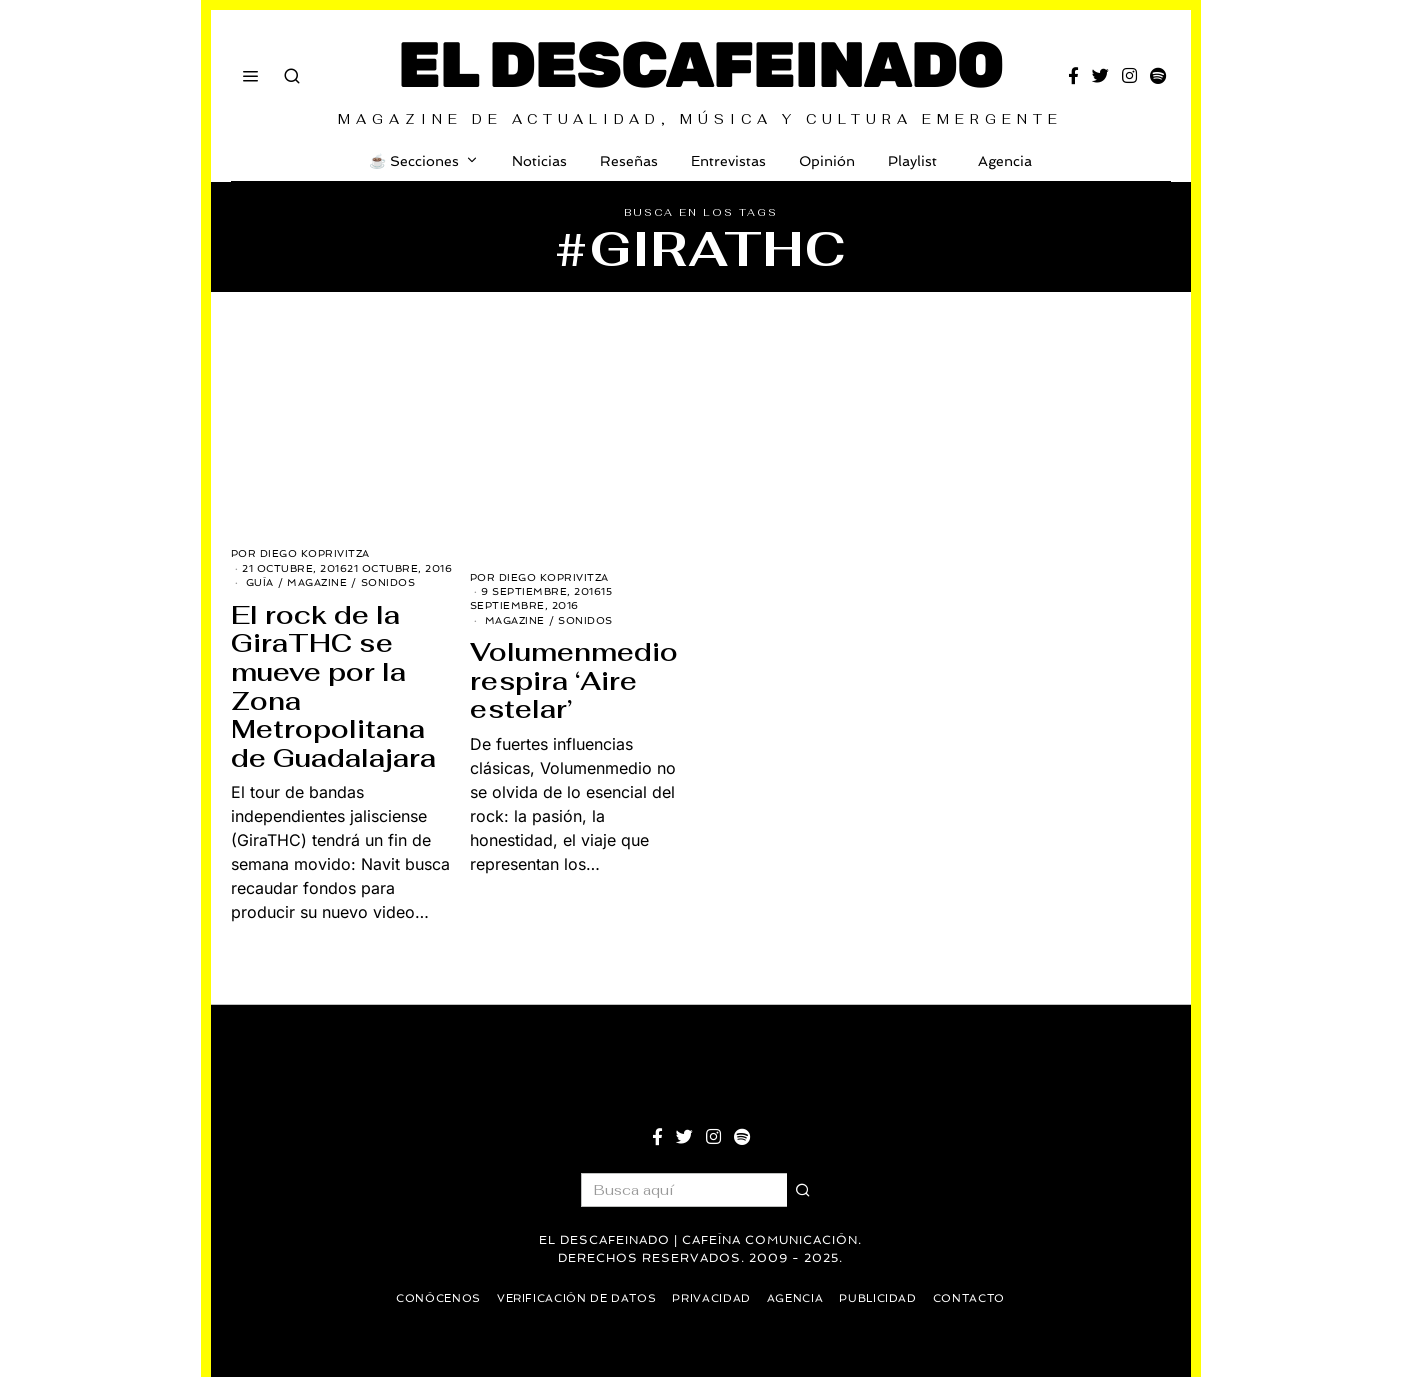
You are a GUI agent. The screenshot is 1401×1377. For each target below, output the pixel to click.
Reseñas (629, 161)
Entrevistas (728, 161)
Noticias (539, 161)
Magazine (317, 582)
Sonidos (388, 582)
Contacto (979, 1298)
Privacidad (713, 1298)
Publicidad (885, 1298)
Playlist (912, 161)
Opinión (827, 161)
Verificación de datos (572, 1298)
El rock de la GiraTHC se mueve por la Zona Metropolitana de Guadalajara (333, 686)
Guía (260, 582)
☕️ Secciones (414, 161)
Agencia (1001, 161)
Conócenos (429, 1298)
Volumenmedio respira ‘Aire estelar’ (574, 680)
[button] (804, 1190)
